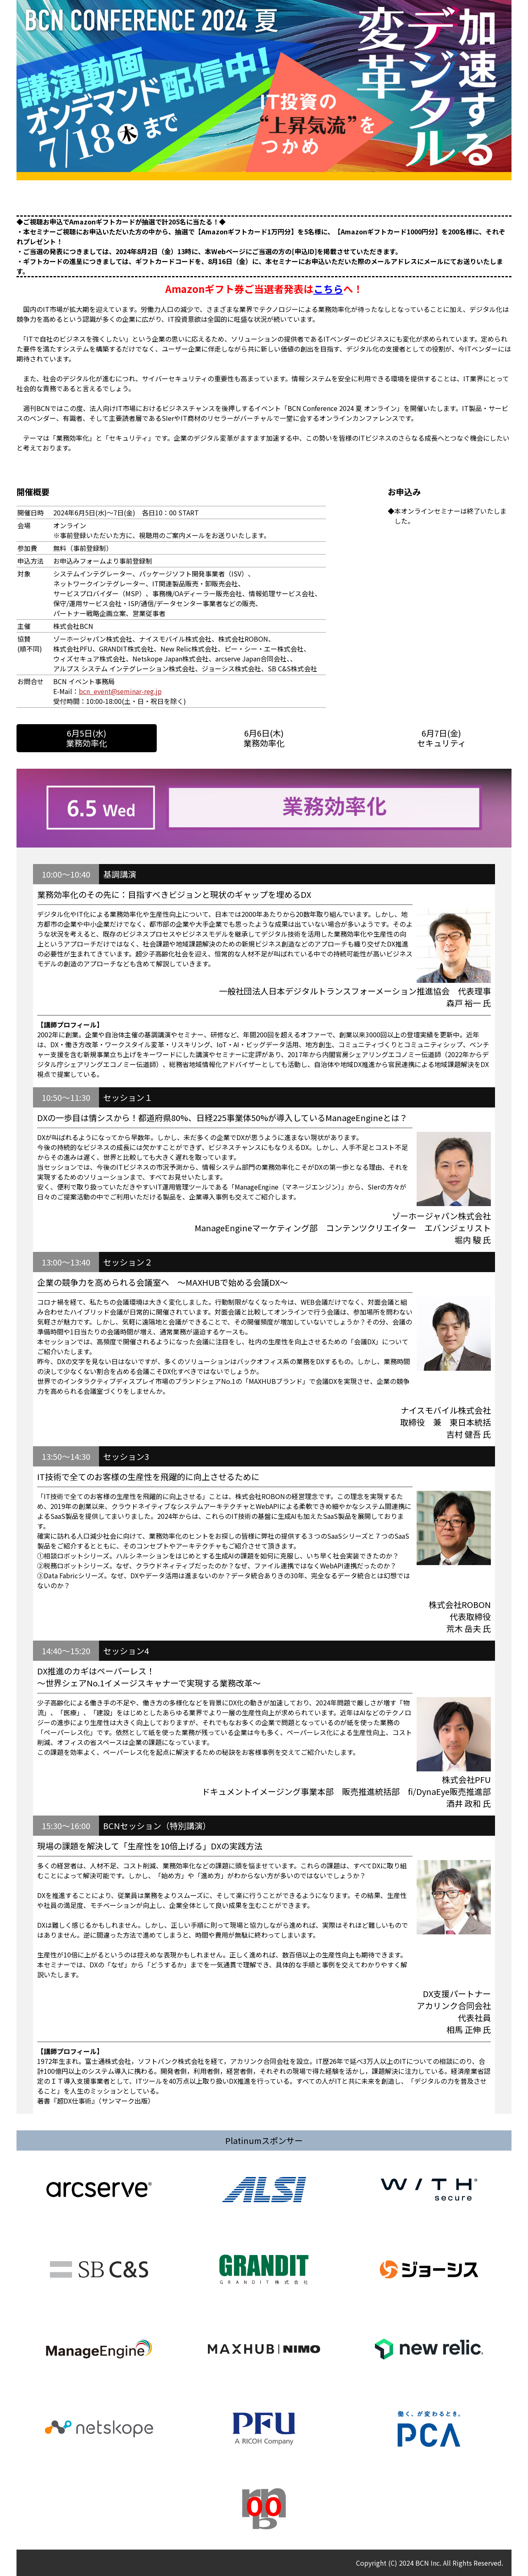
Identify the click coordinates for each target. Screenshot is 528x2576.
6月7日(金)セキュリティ (441, 738)
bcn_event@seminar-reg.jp (120, 691)
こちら (328, 288)
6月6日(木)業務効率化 (264, 738)
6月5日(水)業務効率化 (86, 738)
